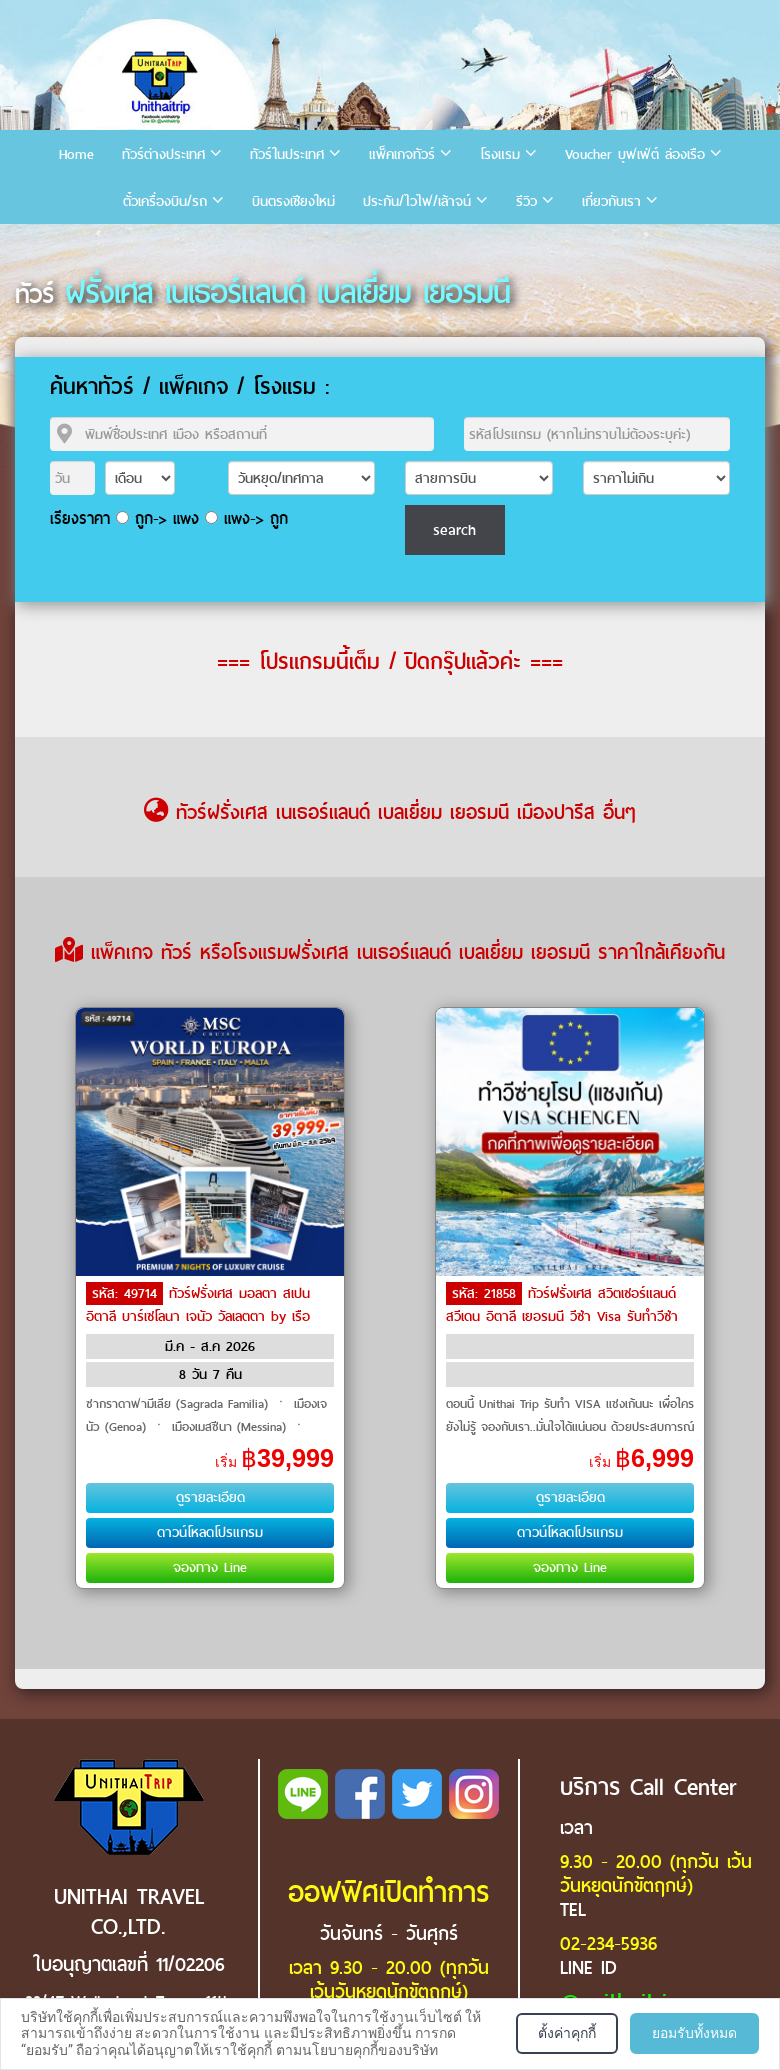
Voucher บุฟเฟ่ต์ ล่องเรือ (635, 154)
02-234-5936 (608, 1943)
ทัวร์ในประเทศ (287, 154)
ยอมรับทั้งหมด (694, 2033)
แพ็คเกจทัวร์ (402, 154)
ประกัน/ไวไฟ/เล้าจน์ (417, 201)
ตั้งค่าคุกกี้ (567, 2033)
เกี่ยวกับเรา (611, 201)
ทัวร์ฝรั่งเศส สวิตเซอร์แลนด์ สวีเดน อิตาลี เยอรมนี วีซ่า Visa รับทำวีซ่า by (562, 1315)
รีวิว (526, 201)
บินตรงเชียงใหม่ (293, 201)
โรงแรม (500, 154)
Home (76, 154)
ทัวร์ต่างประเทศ (163, 154)
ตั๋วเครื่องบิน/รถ (165, 201)
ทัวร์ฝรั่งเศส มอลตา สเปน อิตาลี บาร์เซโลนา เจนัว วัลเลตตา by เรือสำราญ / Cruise (198, 1315)
